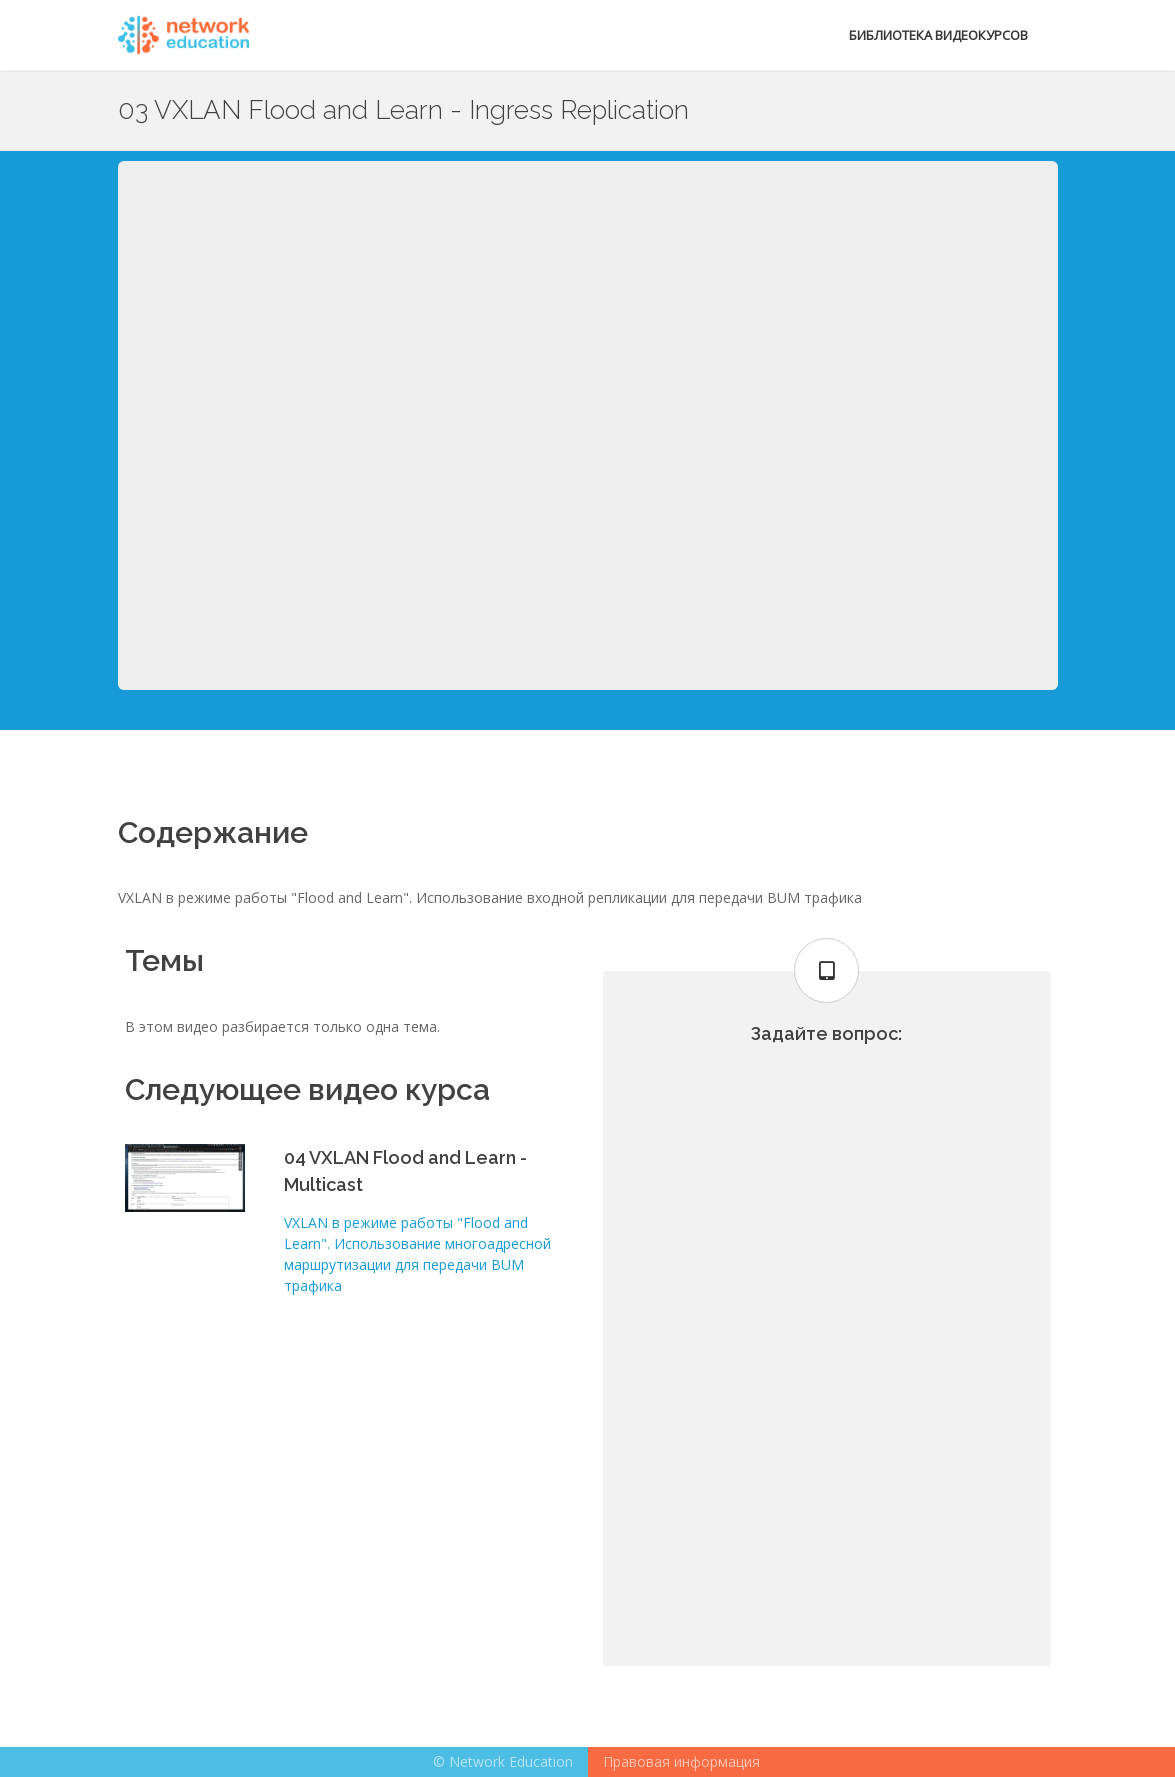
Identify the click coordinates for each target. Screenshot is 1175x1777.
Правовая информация (681, 1761)
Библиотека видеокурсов (938, 35)
